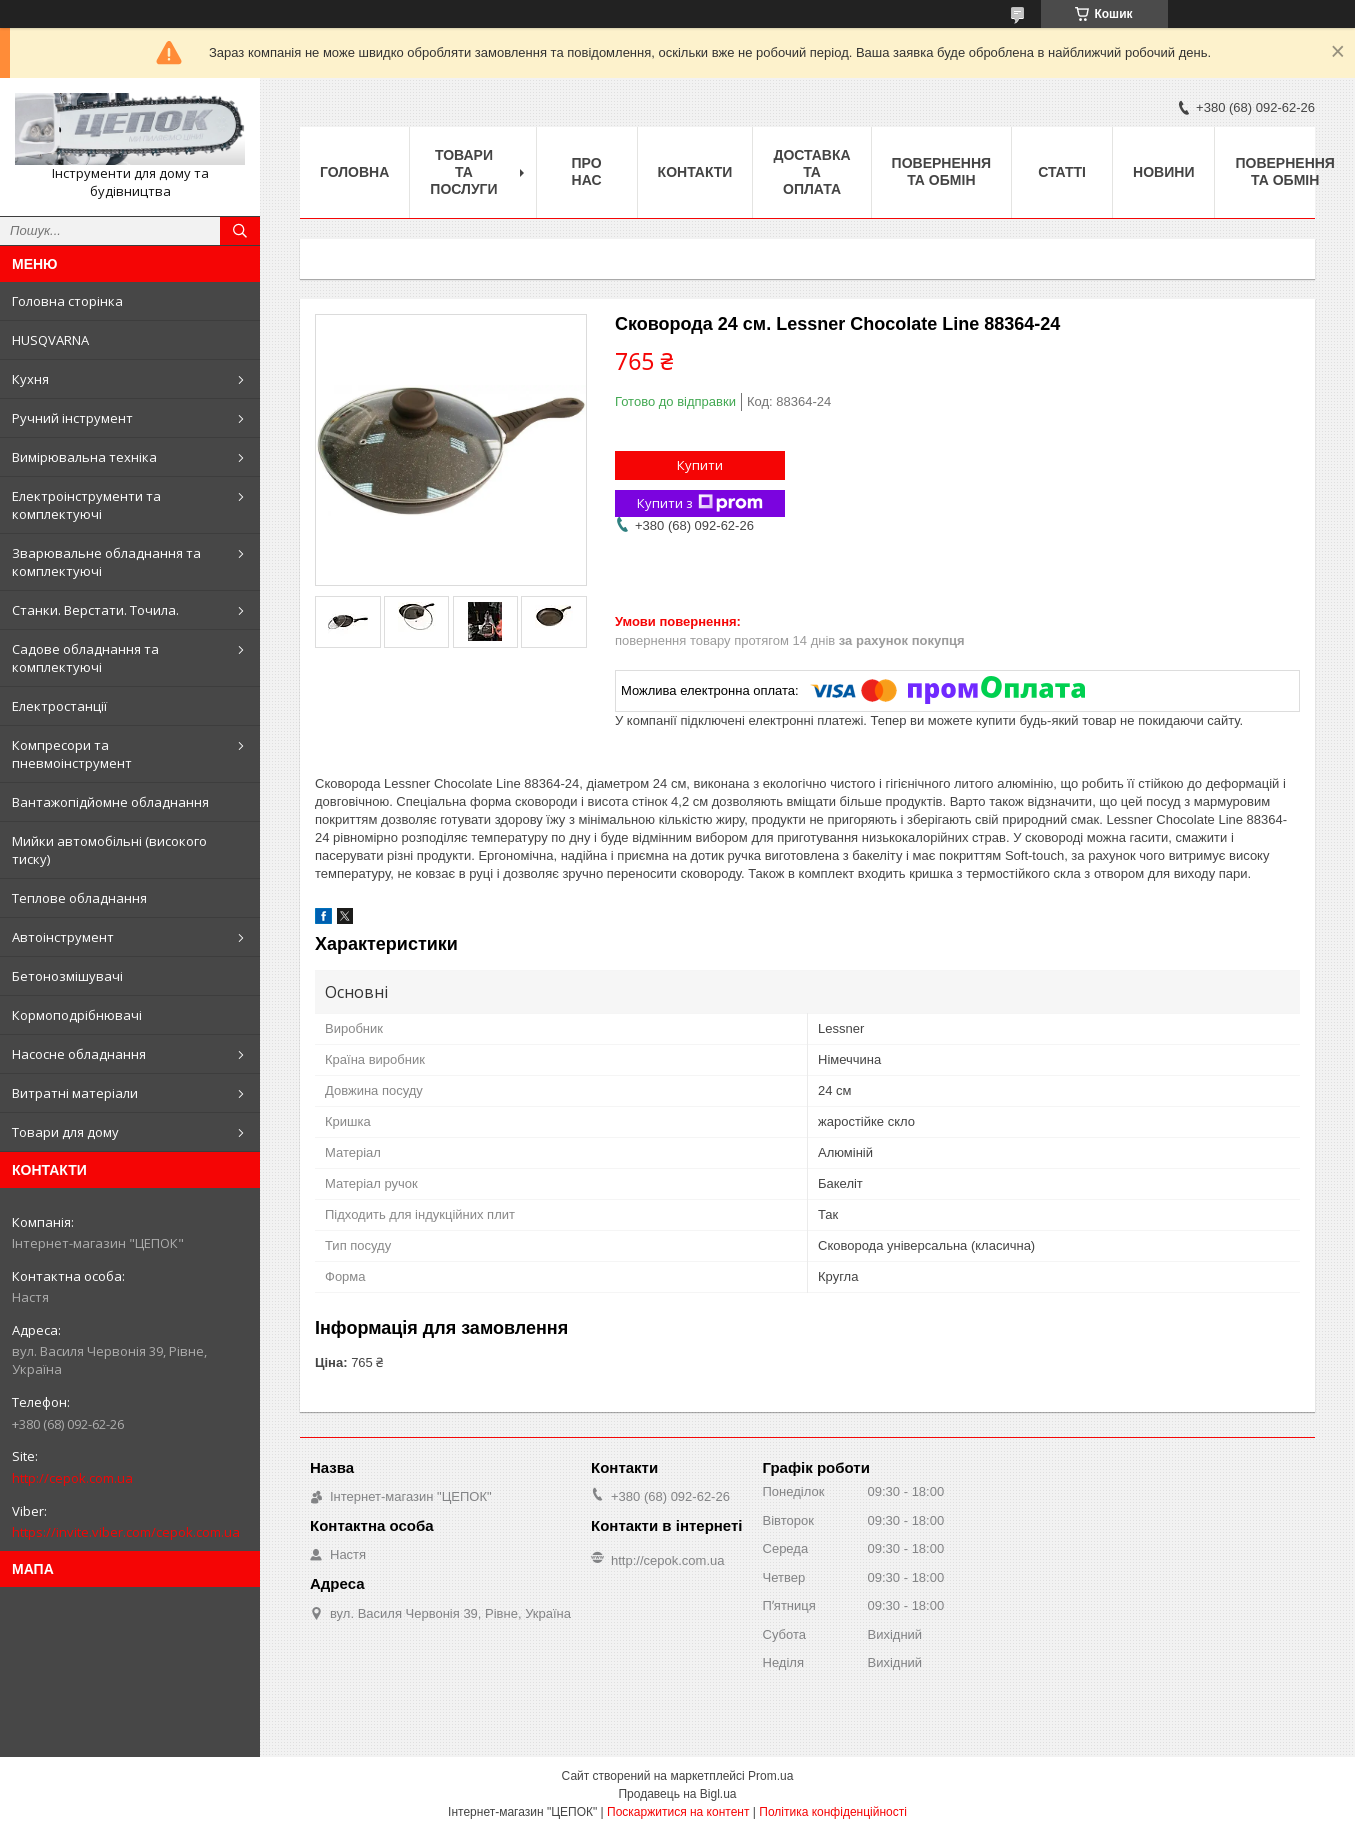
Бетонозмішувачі (67, 976)
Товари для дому (65, 1132)
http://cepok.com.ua (72, 1478)
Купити (700, 465)
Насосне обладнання (79, 1054)
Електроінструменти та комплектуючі (86, 505)
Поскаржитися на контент (678, 1812)
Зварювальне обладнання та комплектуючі (106, 562)
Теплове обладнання (79, 898)
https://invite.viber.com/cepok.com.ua (126, 1532)
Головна (354, 172)
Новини (1163, 172)
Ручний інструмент (72, 418)
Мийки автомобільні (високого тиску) (109, 850)
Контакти (695, 172)
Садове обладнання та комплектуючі (85, 658)
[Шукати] (240, 231)
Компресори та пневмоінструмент (72, 754)
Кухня (30, 379)
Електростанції (59, 706)
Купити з (700, 503)
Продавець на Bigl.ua (677, 1794)
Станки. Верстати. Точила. (95, 610)
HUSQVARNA (50, 340)
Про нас (587, 171)
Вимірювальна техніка (84, 457)
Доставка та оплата (811, 172)
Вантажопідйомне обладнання (110, 802)
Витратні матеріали (75, 1093)
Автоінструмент (63, 937)
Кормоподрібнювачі (77, 1015)
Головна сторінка (67, 301)
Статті (1062, 172)
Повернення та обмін (941, 171)
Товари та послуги (463, 172)
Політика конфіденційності (833, 1812)
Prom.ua (770, 1776)
